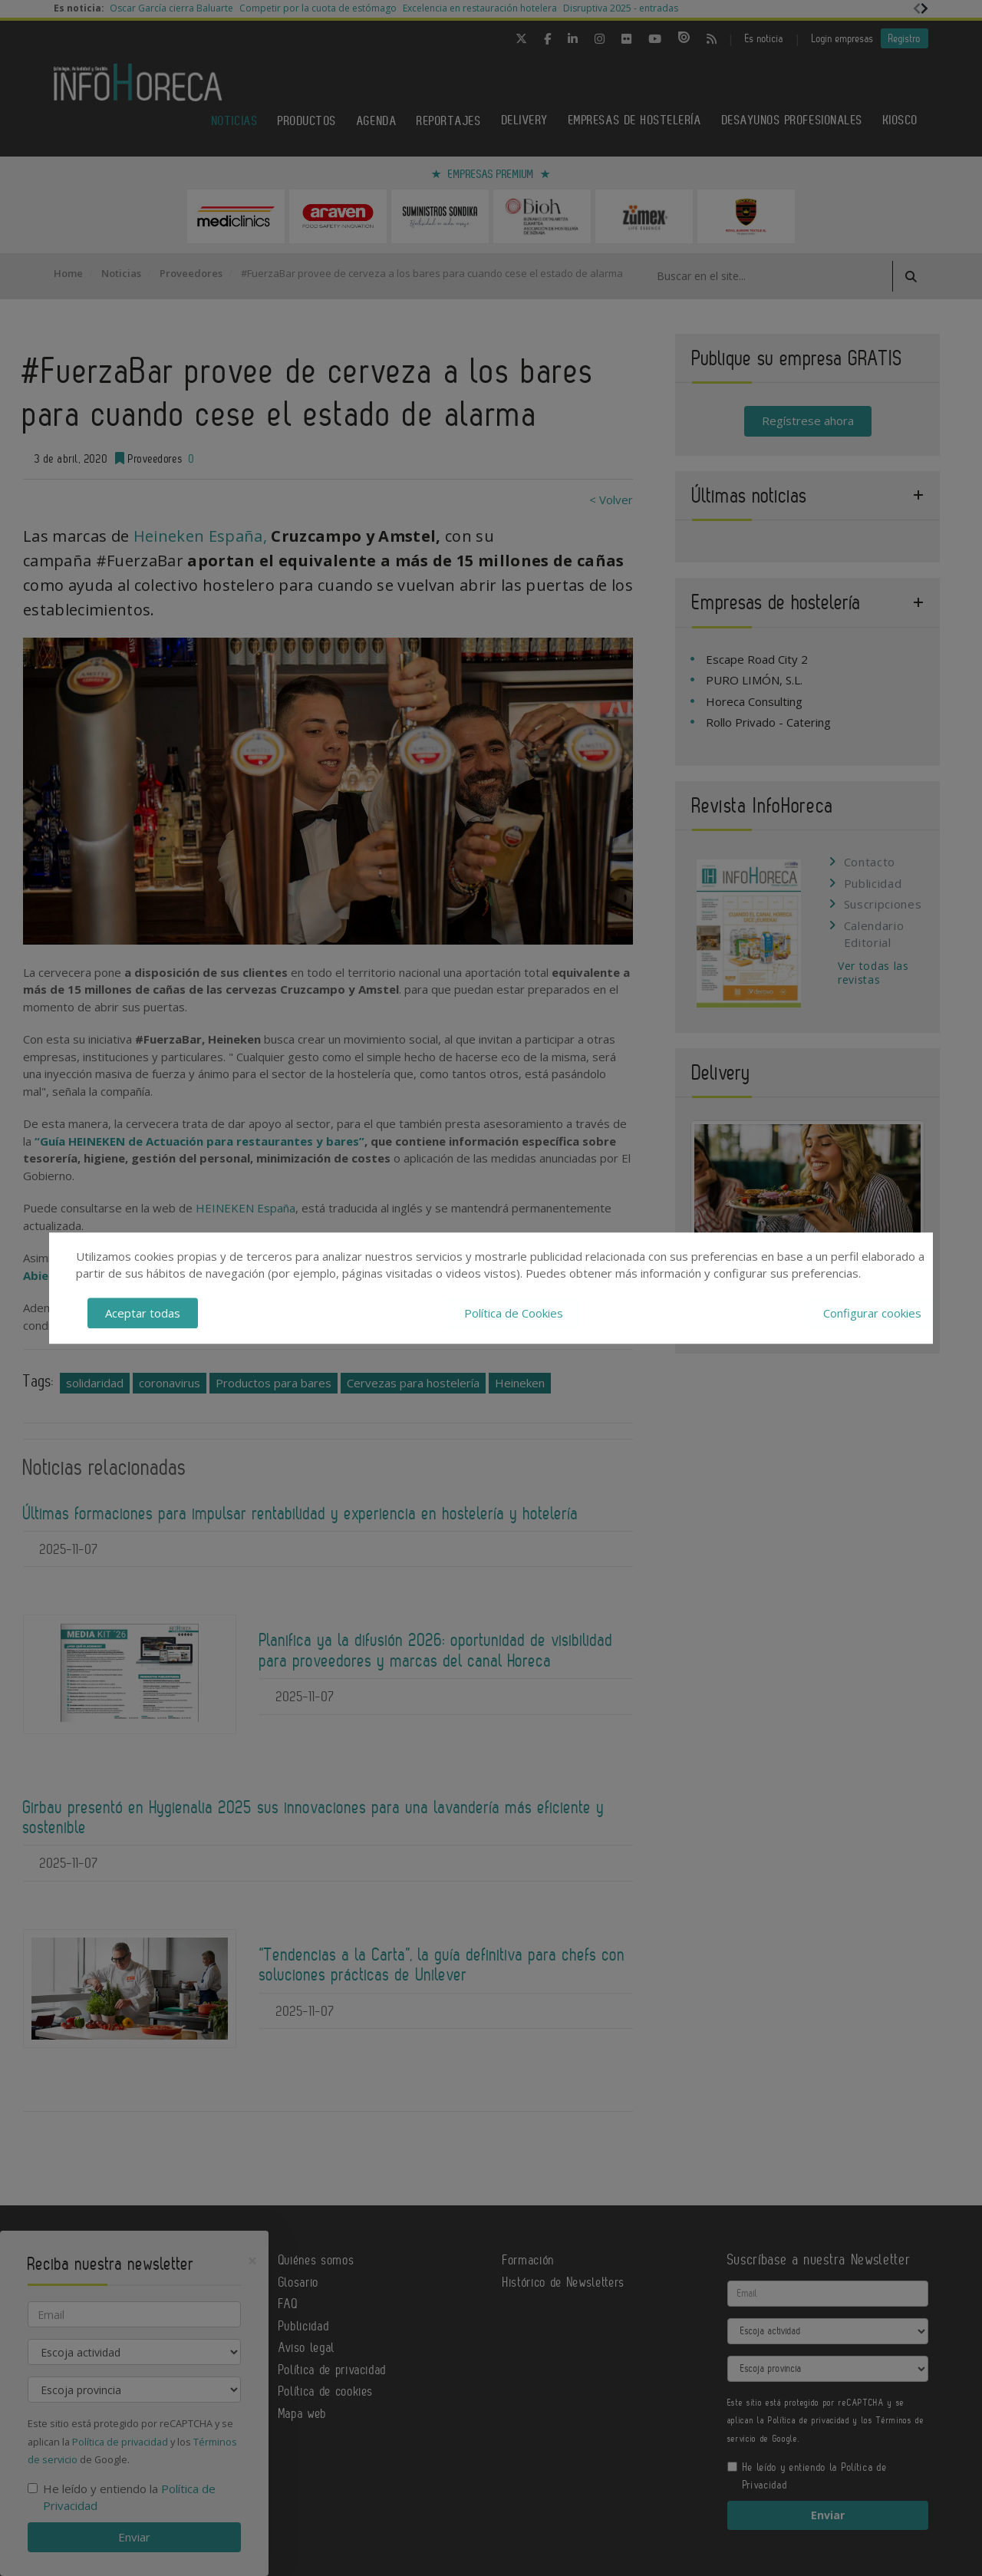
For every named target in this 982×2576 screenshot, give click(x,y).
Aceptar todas (142, 1313)
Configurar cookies (872, 1313)
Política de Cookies (513, 1313)
